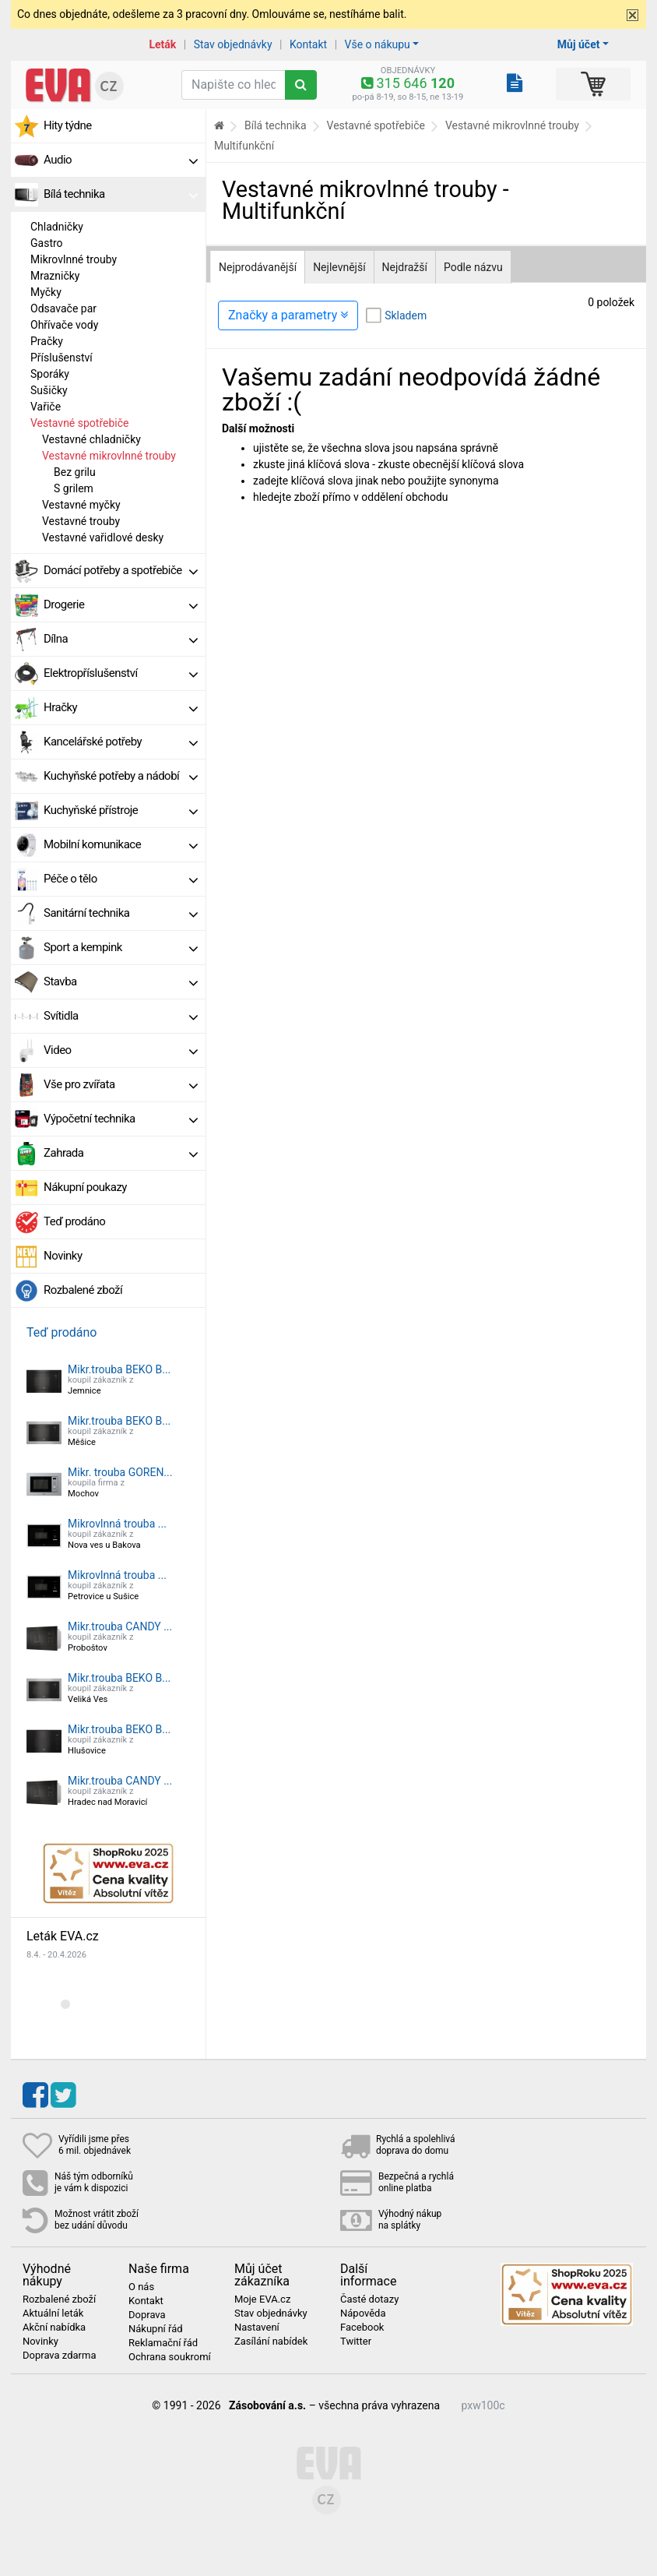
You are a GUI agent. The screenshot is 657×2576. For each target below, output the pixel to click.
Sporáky (49, 374)
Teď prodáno (74, 1221)
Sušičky (49, 390)
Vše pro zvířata (121, 1084)
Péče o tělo (121, 878)
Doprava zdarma (60, 2355)
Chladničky (56, 226)
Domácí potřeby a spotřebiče (121, 570)
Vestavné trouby (81, 521)
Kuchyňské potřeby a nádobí (121, 775)
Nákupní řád (155, 2329)
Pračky (46, 341)
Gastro (46, 243)
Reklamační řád (163, 2343)
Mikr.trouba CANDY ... (120, 1626)
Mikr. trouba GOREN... (120, 1472)
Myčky (45, 292)
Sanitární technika (121, 913)
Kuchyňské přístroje (121, 810)
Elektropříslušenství (121, 673)
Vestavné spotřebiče (79, 423)
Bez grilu (75, 472)
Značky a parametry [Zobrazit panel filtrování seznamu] (288, 315)
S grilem (73, 488)
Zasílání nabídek (270, 2341)
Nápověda (362, 2313)
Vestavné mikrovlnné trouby (109, 455)
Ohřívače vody (64, 325)
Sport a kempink (121, 947)
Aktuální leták (53, 2313)
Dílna (121, 638)
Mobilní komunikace (121, 844)
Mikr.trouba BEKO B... (119, 1369)
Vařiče (45, 406)
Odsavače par (63, 308)
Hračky (121, 707)
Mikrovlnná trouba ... (117, 1523)
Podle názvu (473, 267)
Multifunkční (244, 145)
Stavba (121, 981)
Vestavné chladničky (91, 439)
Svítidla (121, 1015)
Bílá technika (121, 194)
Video (121, 1050)
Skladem (406, 315)
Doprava (147, 2315)
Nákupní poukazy (85, 1187)
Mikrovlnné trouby (73, 259)
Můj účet (578, 44)
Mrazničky (54, 276)
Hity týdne (68, 125)
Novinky (63, 1256)
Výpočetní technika (121, 1118)
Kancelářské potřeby (121, 741)
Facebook (362, 2327)
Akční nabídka (54, 2327)
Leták (162, 44)
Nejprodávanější (258, 267)
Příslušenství (61, 357)
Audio (121, 159)
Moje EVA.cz (262, 2299)
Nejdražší (404, 267)
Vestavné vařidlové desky (102, 537)
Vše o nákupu (377, 44)
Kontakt (308, 44)
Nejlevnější (339, 267)
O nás (141, 2287)
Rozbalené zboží (83, 1290)
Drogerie (121, 604)
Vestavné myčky (81, 505)
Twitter (355, 2341)
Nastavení (256, 2327)
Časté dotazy (369, 2299)
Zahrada (121, 1153)
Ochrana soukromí (169, 2357)
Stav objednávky (233, 44)
